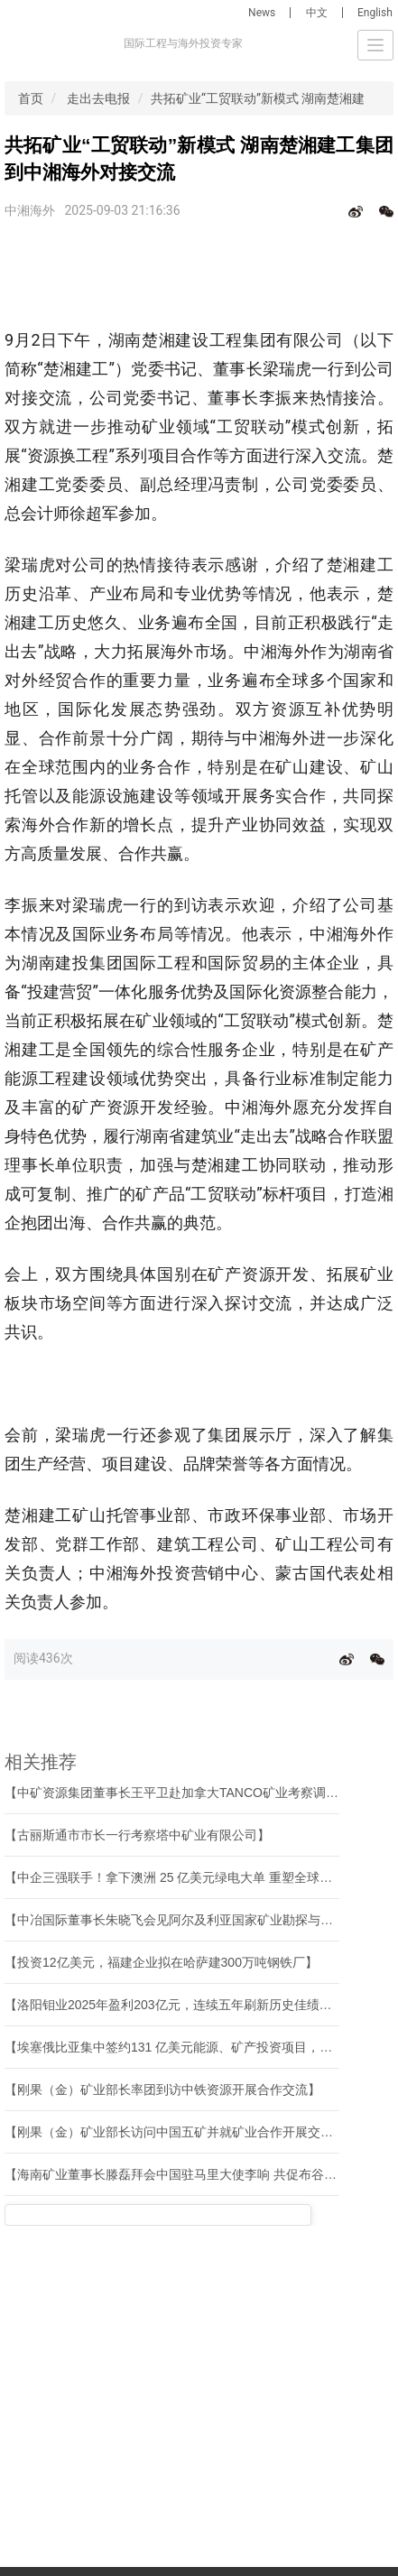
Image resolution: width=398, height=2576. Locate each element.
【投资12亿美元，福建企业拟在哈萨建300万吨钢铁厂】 (161, 1962)
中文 (317, 12)
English (375, 12)
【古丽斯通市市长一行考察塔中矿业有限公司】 (137, 1835)
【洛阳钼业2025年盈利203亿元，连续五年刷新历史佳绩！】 (175, 2004)
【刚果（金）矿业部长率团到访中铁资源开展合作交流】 (162, 2089)
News (261, 12)
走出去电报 (98, 98)
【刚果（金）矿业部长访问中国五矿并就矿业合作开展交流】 (175, 2132)
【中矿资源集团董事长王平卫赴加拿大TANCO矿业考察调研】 (178, 1792)
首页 (30, 98)
